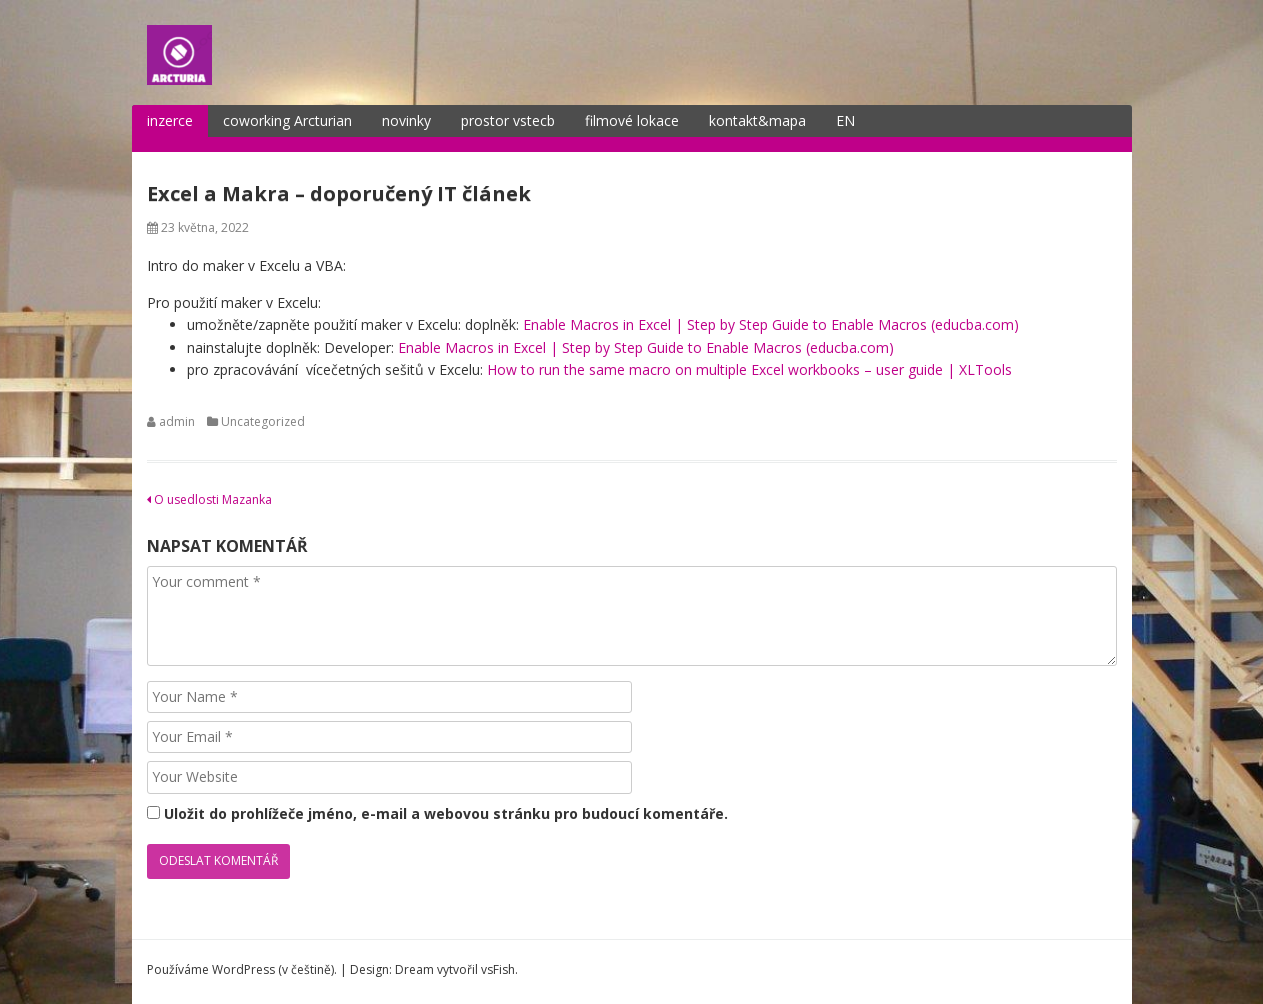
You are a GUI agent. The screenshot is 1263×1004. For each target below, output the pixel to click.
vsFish (498, 969)
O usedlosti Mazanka (209, 499)
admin (177, 421)
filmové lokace (632, 120)
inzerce (170, 120)
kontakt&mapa (757, 120)
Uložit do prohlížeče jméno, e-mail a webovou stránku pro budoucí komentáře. (446, 813)
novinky (406, 120)
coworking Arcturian (287, 120)
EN (845, 120)
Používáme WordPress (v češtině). (242, 969)
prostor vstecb (508, 120)
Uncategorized (263, 421)
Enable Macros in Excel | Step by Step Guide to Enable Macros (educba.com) (771, 324)
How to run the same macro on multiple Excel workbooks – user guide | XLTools (749, 369)
